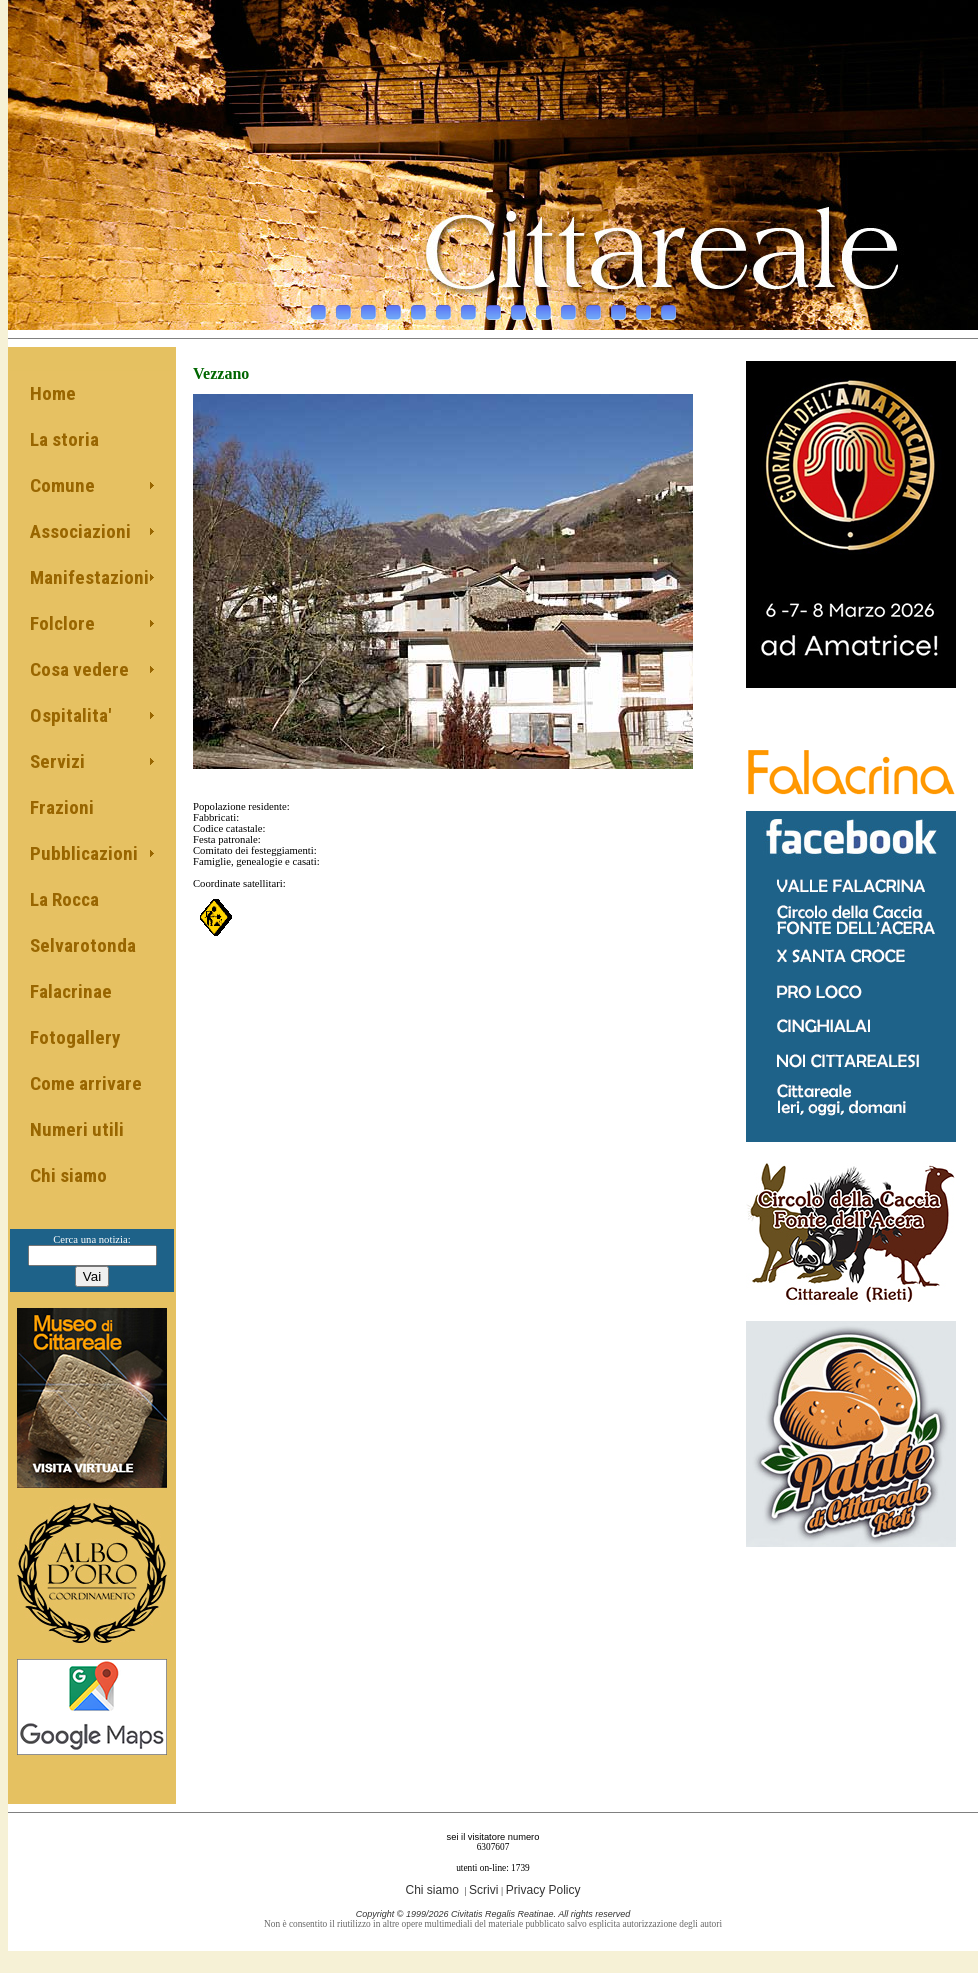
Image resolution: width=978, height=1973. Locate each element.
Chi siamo (68, 1175)
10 (543, 307)
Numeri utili (77, 1129)
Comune (62, 485)
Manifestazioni (89, 577)
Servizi (57, 761)
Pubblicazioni (84, 853)
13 (618, 307)
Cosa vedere (79, 669)
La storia (64, 439)
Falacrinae (71, 991)
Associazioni (80, 531)
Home (53, 393)
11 (568, 307)
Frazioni (62, 807)
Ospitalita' (70, 715)
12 (593, 307)
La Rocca (64, 899)
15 (668, 307)
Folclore (62, 623)
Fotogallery (75, 1037)
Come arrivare (86, 1083)
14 (643, 307)
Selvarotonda (83, 945)
